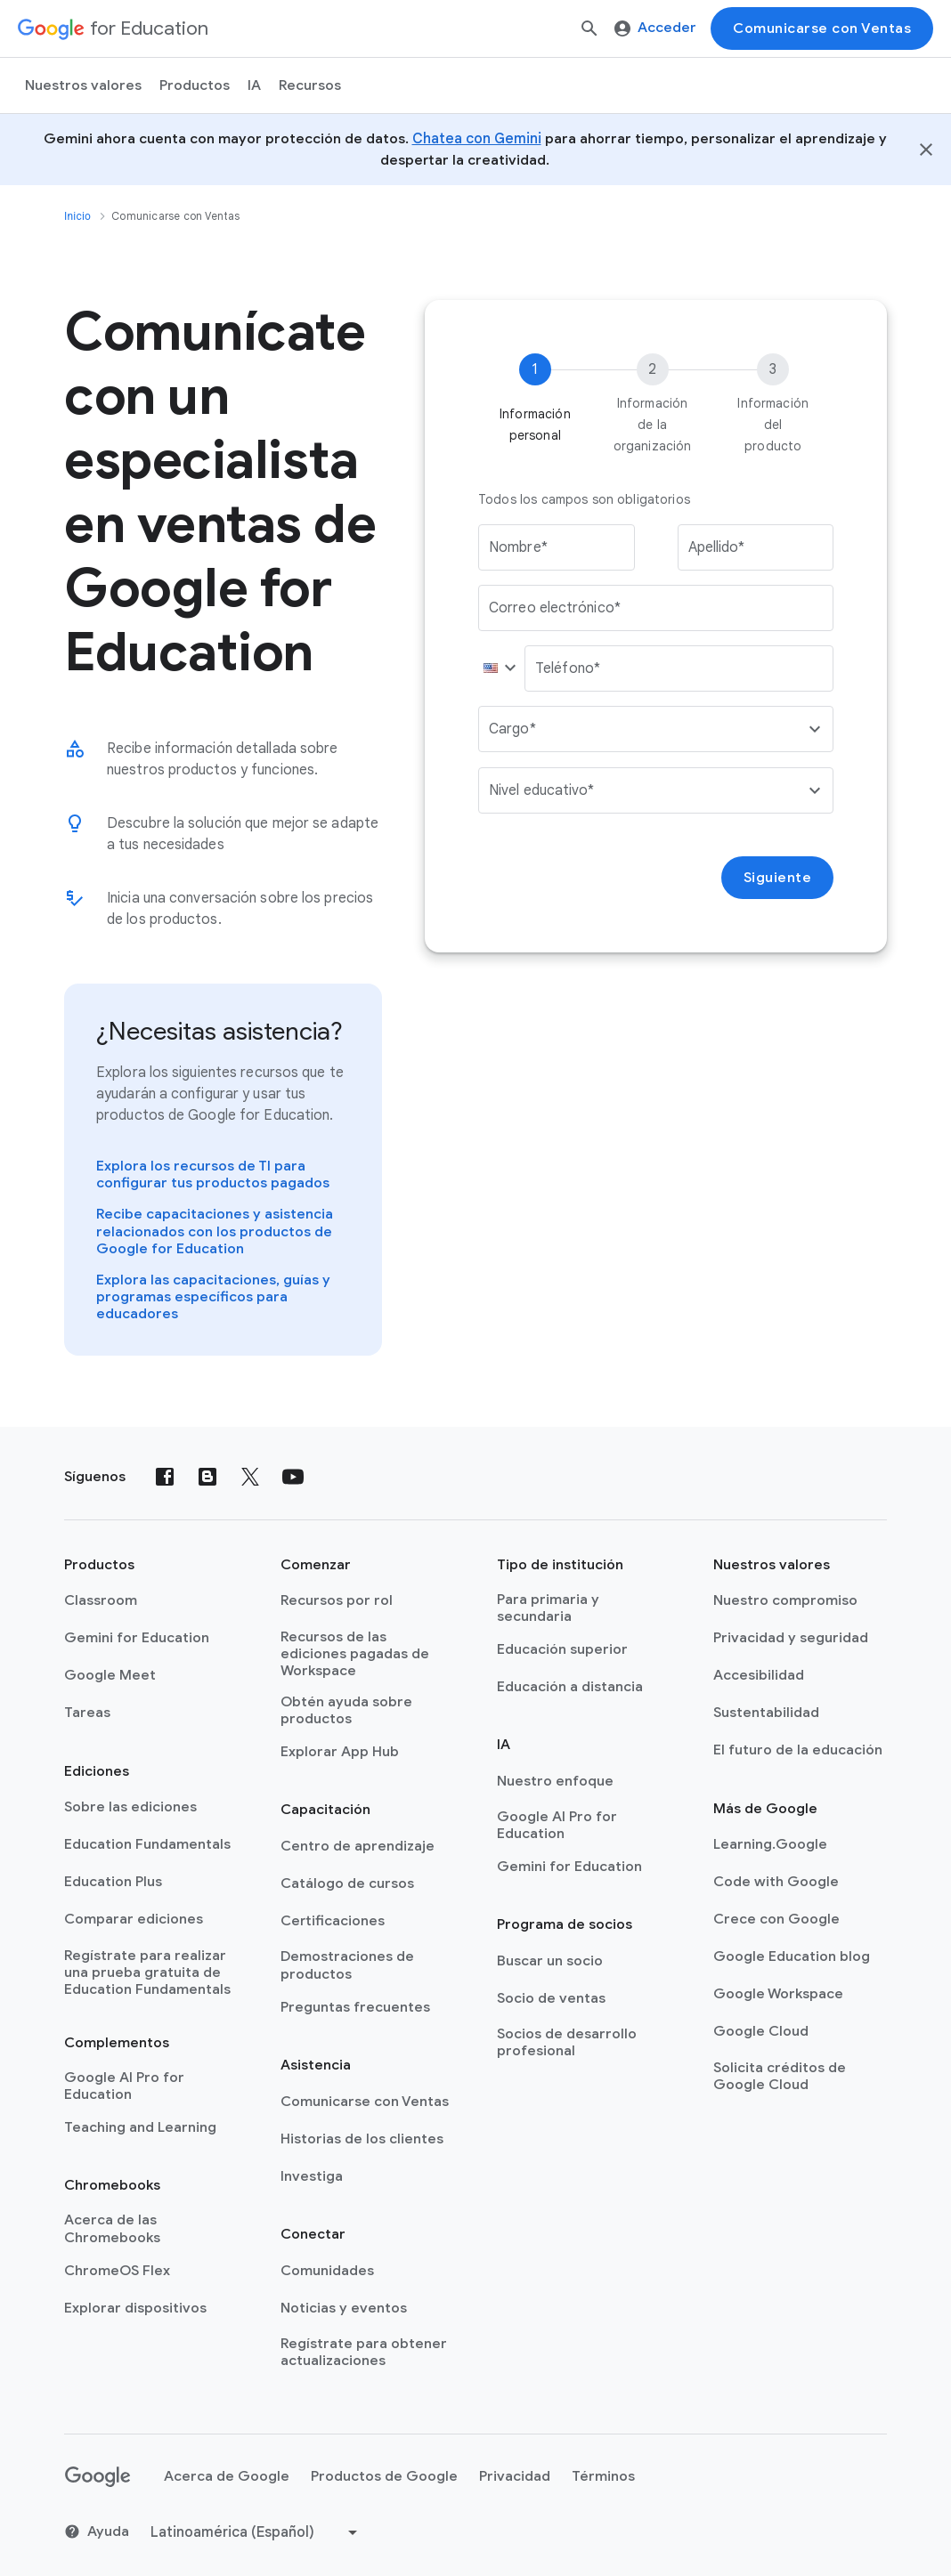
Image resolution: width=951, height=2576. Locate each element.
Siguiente (778, 878)
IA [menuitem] (254, 85)
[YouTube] (293, 1476)
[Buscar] (589, 28)
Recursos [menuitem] (310, 85)
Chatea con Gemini (476, 139)
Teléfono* (567, 668)
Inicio (77, 216)
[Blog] (207, 1476)
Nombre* (518, 547)
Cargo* (512, 729)
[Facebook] (164, 1476)
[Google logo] (98, 2477)
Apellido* (716, 547)
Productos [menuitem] (194, 85)
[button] (496, 668)
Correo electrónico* (555, 608)
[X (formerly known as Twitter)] (250, 1476)
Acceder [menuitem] (655, 27)
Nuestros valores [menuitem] (83, 85)
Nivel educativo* (542, 790)
